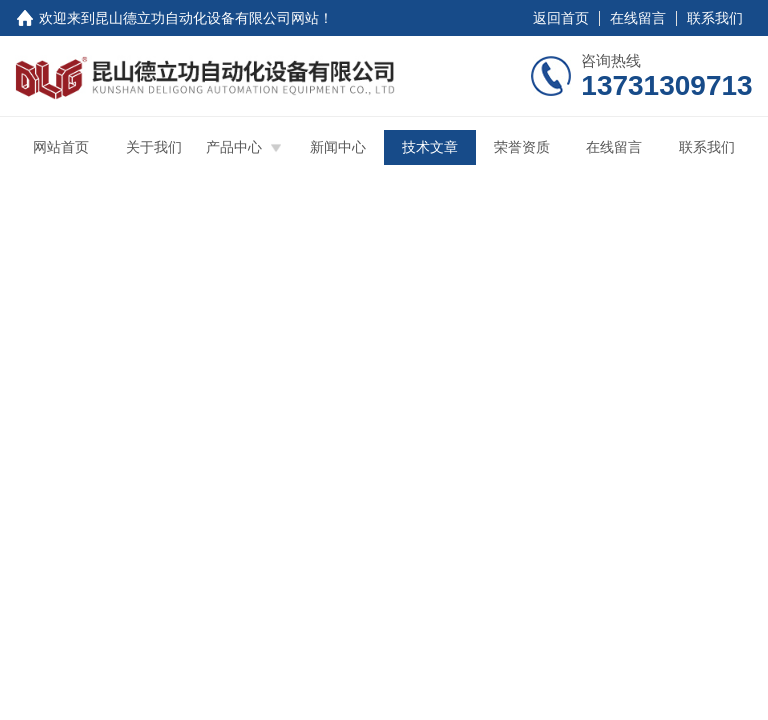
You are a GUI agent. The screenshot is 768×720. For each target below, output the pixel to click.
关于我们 (154, 147)
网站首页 (61, 147)
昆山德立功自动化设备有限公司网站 (207, 18)
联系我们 (715, 18)
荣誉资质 (522, 147)
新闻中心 (338, 147)
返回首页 (561, 18)
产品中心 (234, 147)
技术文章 (430, 147)
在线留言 (638, 18)
